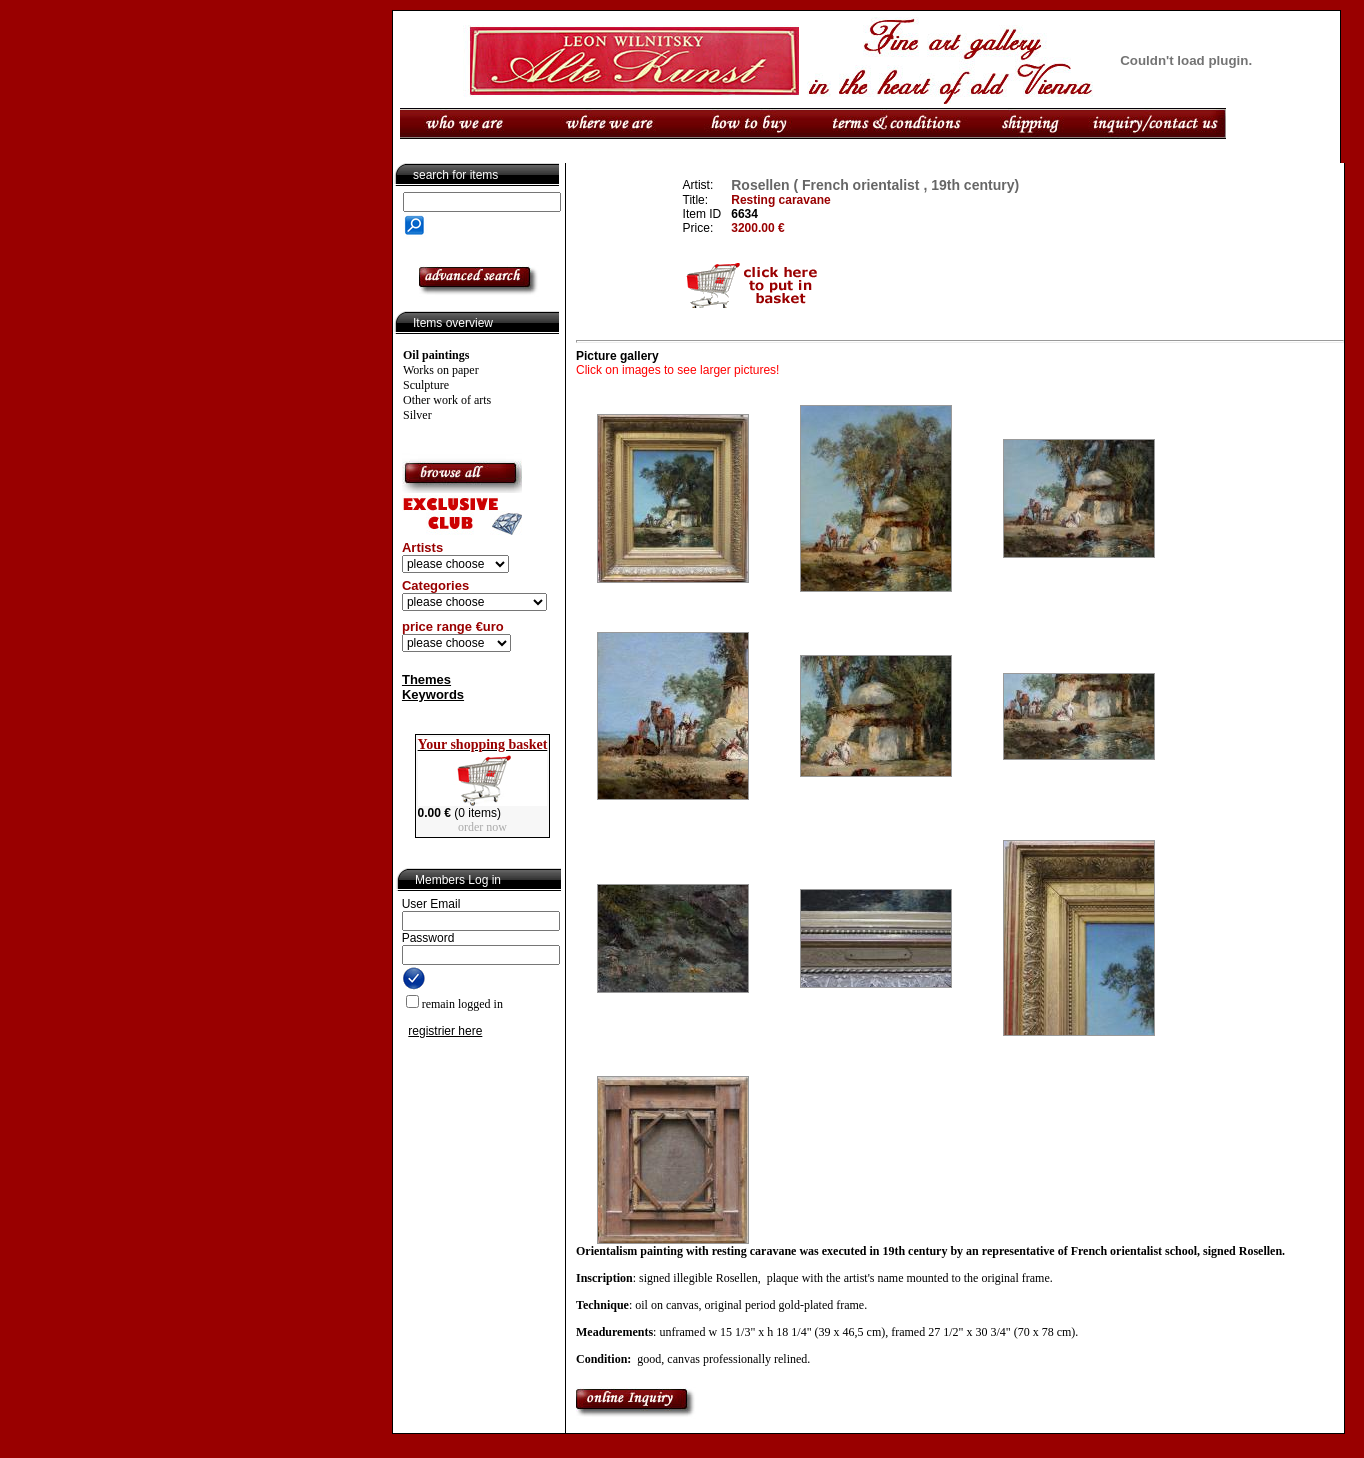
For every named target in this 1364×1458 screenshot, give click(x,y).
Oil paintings (436, 355)
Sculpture (426, 385)
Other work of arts (447, 400)
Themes (426, 679)
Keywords (433, 694)
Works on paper (441, 370)
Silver (417, 415)
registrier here (445, 1031)
